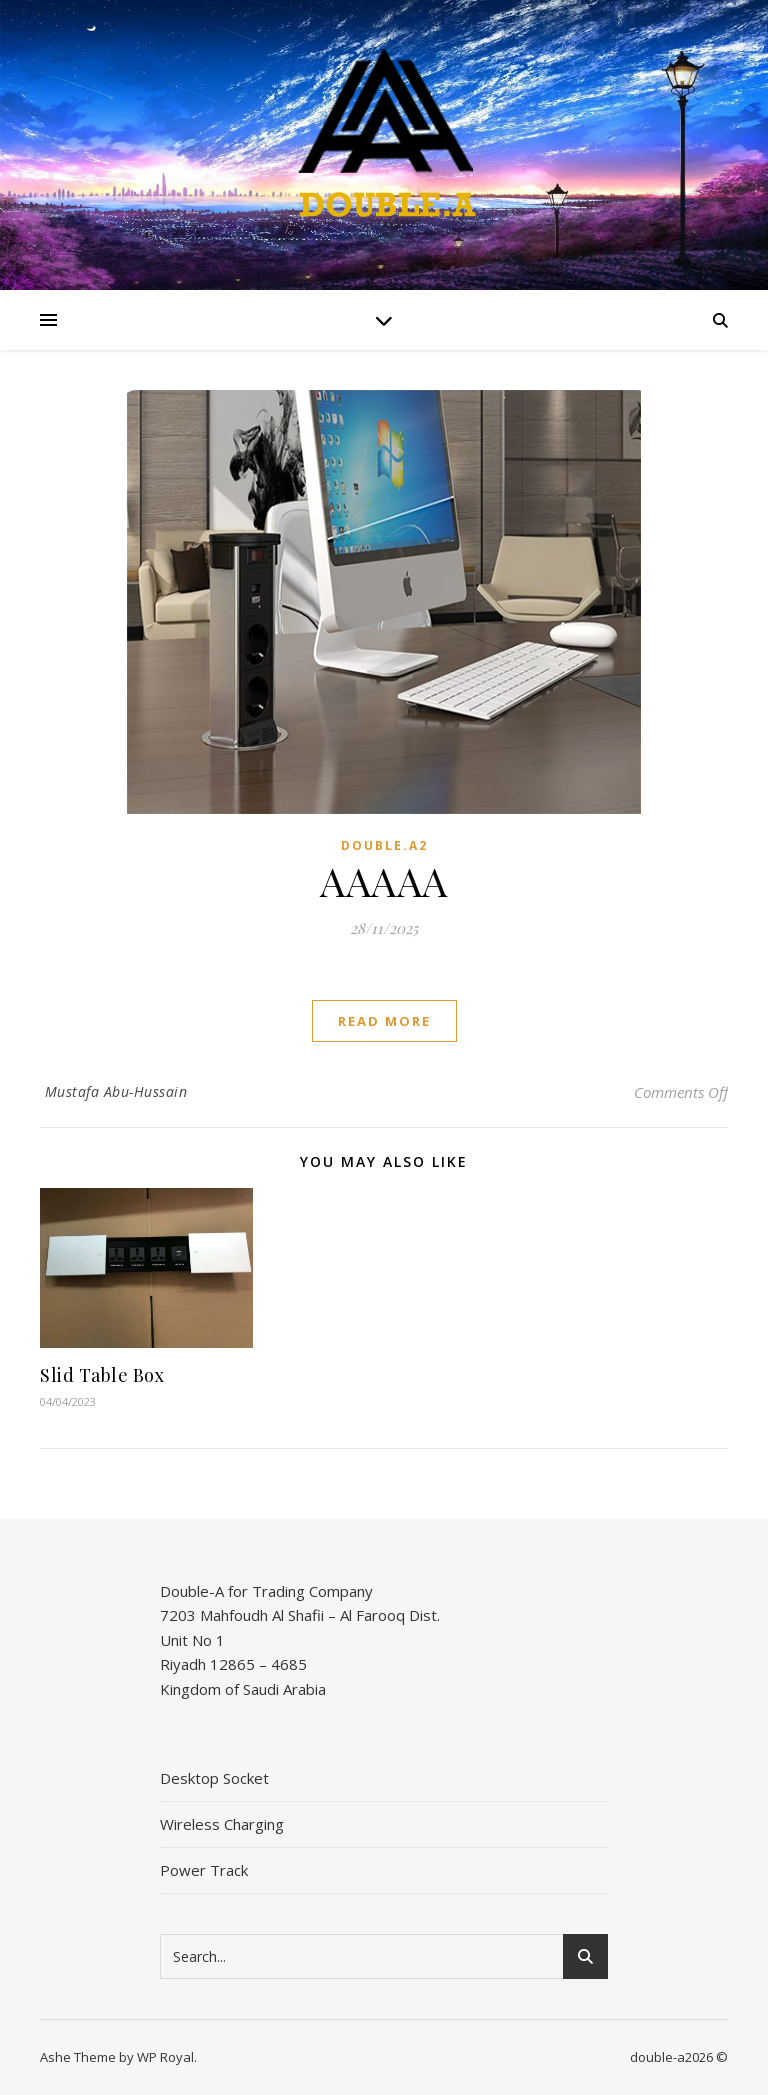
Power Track (204, 1870)
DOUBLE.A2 (384, 845)
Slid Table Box (102, 1375)
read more (384, 1021)
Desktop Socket (214, 1778)
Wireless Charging (222, 1824)
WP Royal (165, 2057)
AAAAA (384, 880)
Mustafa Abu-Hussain (116, 1091)
